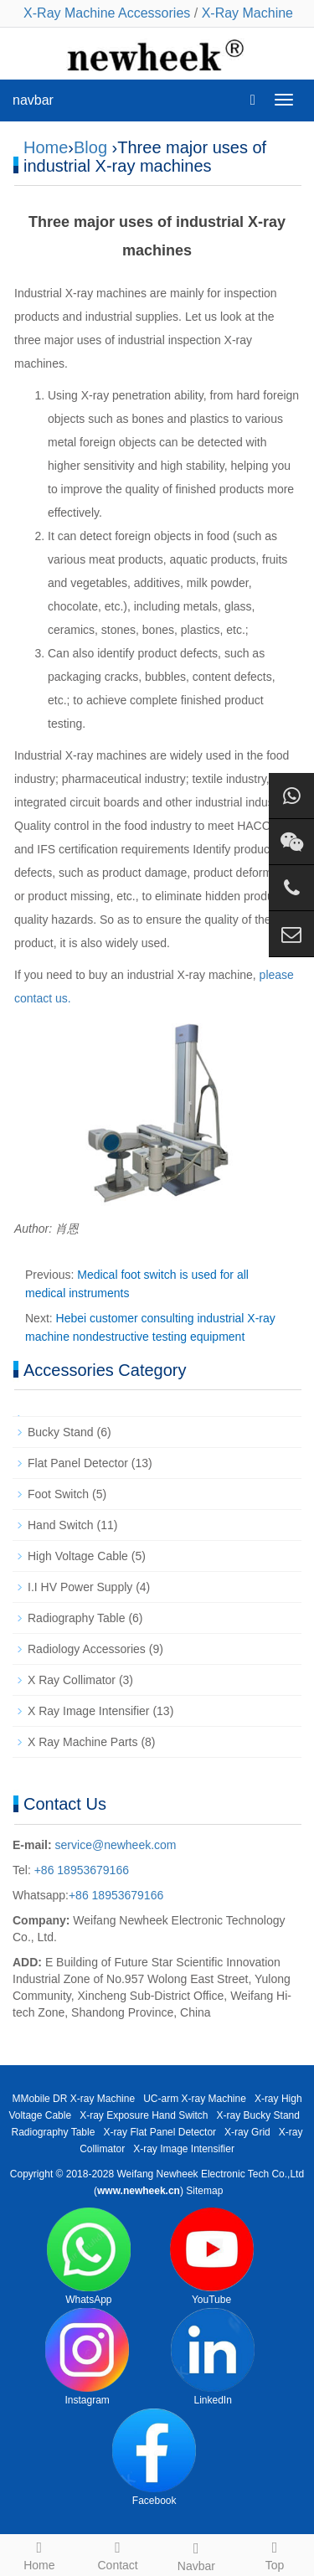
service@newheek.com (116, 1845)
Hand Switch (61, 1525)
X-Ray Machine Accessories (106, 13)
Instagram (87, 2357)
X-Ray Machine (247, 13)
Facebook (154, 2457)
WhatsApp (89, 2257)
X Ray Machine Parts (83, 1742)
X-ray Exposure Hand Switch (144, 2115)
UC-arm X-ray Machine (194, 2099)
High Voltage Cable (78, 1556)
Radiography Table (77, 1618)
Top (274, 2553)
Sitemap (204, 2191)
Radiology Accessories (87, 1649)
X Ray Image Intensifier (89, 1711)
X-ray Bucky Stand (258, 2115)
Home (45, 147)
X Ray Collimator (72, 1680)
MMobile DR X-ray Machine (73, 2099)
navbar (33, 100)
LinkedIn (213, 2357)
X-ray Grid (247, 2132)
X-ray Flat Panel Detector (159, 2132)
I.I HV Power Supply (80, 1587)
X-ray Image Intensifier (183, 2149)
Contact (118, 2553)
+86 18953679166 (80, 1870)
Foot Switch (58, 1494)
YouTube (212, 2257)
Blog (90, 147)
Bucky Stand (61, 1432)
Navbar (196, 2554)
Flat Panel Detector (78, 1463)
